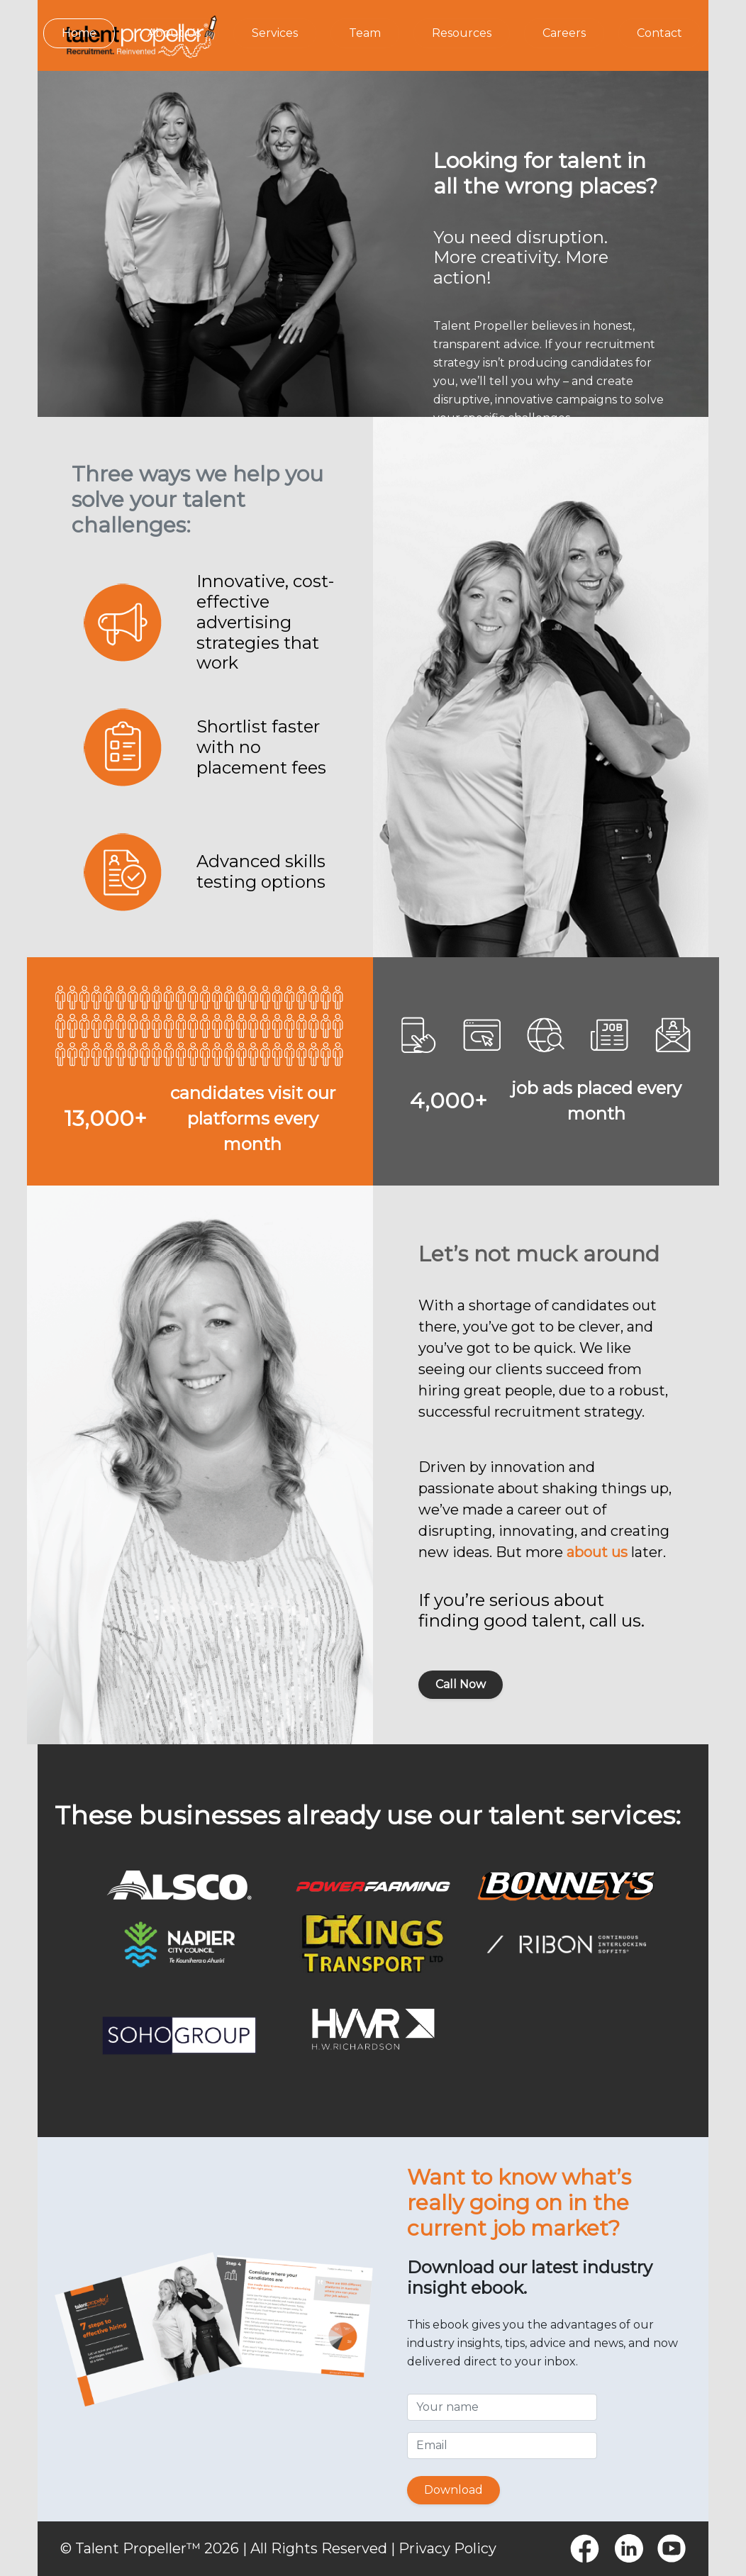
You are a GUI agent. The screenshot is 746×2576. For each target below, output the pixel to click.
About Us (174, 33)
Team (365, 33)
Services (275, 33)
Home (79, 33)
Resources (461, 33)
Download (453, 2490)
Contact (659, 33)
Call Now (460, 1684)
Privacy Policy (447, 2548)
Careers (564, 33)
